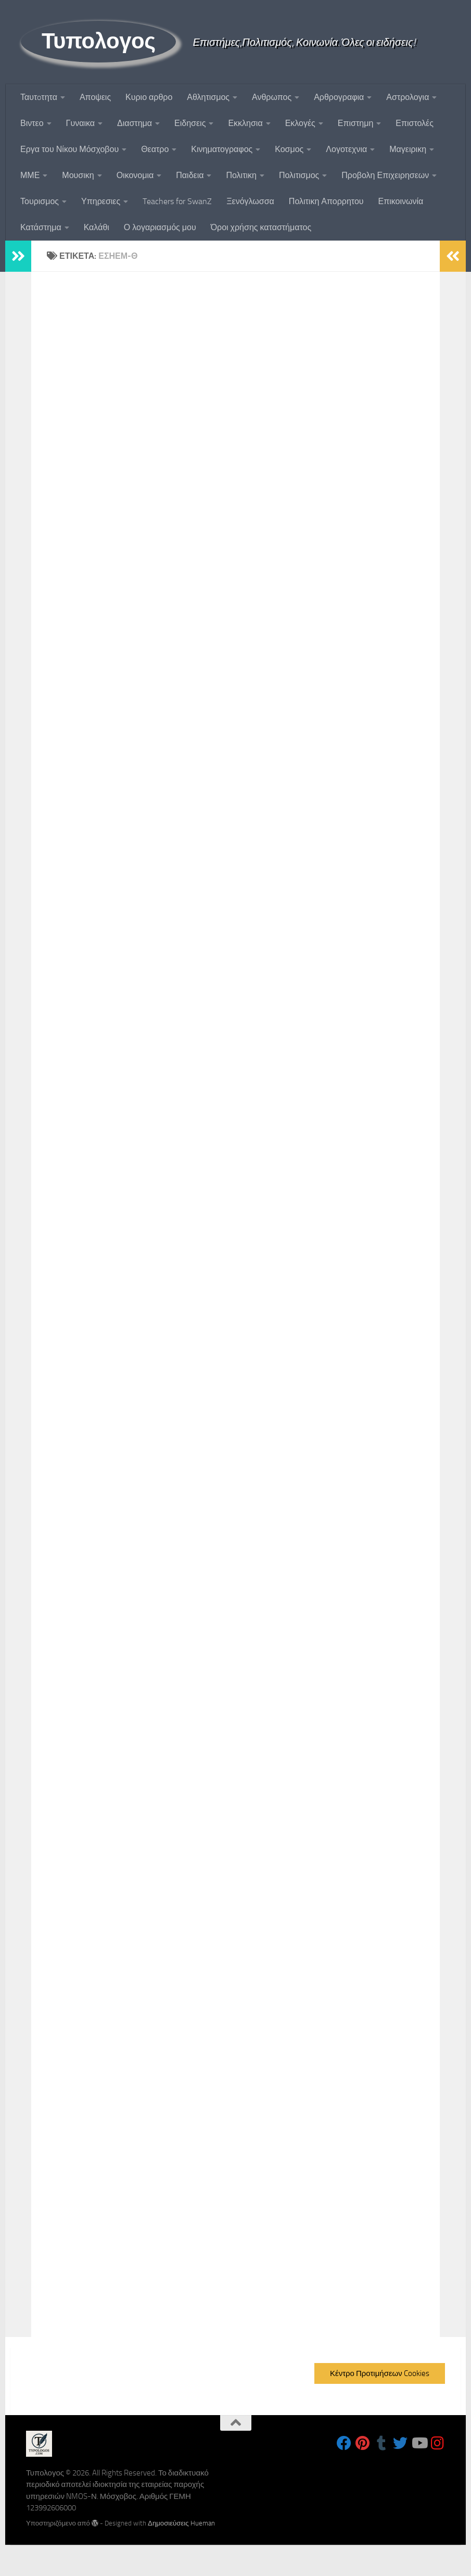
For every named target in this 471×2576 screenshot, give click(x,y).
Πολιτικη (241, 175)
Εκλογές (300, 123)
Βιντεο (32, 123)
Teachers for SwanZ (177, 201)
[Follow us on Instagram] (437, 2443)
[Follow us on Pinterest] (362, 2443)
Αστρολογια (407, 97)
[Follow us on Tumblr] (381, 2443)
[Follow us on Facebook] (344, 2443)
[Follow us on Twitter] (400, 2443)
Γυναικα (80, 123)
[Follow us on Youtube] (419, 2443)
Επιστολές (415, 123)
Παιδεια (189, 175)
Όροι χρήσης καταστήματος (261, 227)
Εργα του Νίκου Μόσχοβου (69, 149)
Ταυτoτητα (38, 97)
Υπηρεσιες (100, 201)
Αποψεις (95, 97)
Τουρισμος (39, 201)
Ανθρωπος (271, 97)
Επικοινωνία (401, 201)
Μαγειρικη (407, 149)
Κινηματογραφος (221, 149)
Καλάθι (96, 227)
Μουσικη (78, 175)
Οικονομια (135, 175)
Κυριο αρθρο (148, 97)
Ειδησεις (190, 123)
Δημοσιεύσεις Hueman (181, 2523)
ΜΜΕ (30, 175)
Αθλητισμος (208, 97)
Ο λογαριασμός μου (160, 227)
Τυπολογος (98, 41)
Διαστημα (134, 123)
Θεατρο (155, 149)
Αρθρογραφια (339, 97)
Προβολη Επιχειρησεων (385, 175)
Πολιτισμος (299, 175)
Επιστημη (355, 123)
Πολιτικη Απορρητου (326, 201)
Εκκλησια (245, 123)
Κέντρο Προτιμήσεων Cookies (379, 2373)
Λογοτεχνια (346, 149)
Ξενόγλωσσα (250, 201)
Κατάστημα (40, 227)
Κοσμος (289, 149)
